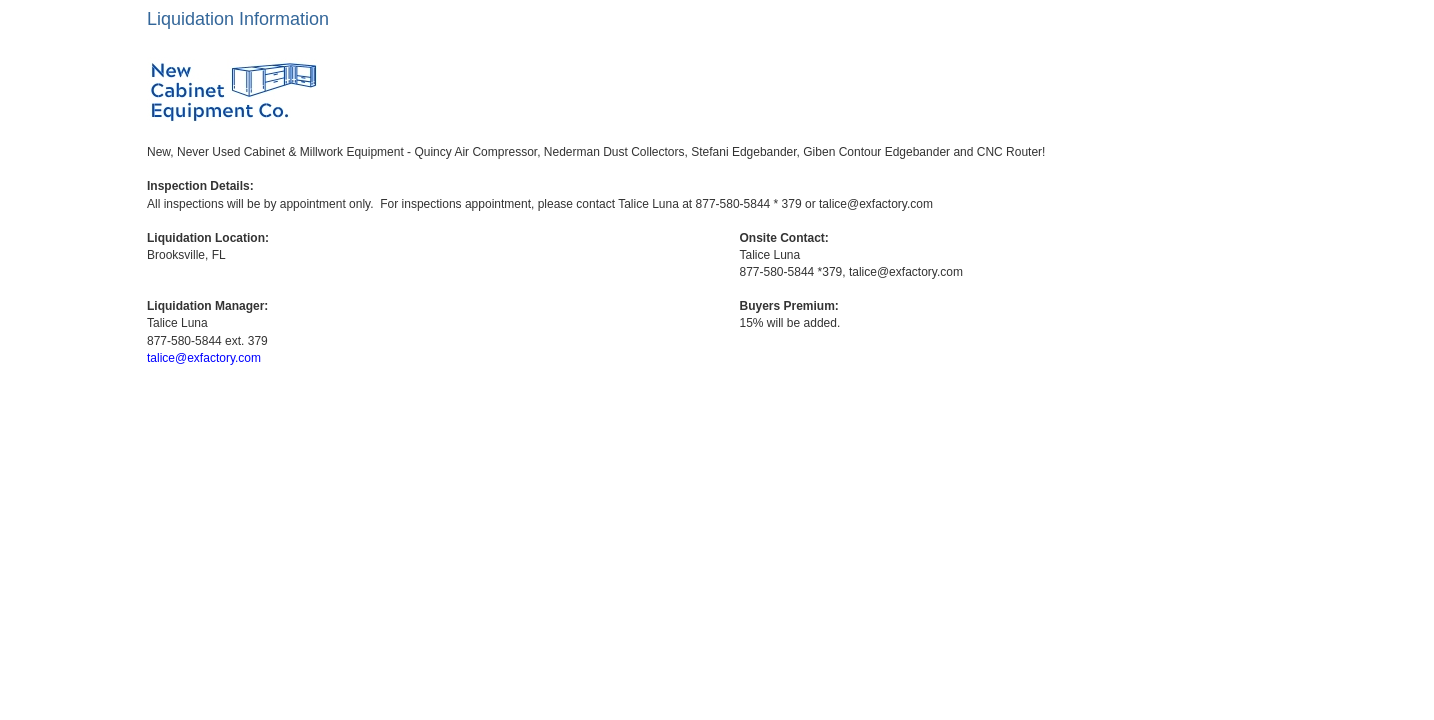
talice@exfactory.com (204, 358)
